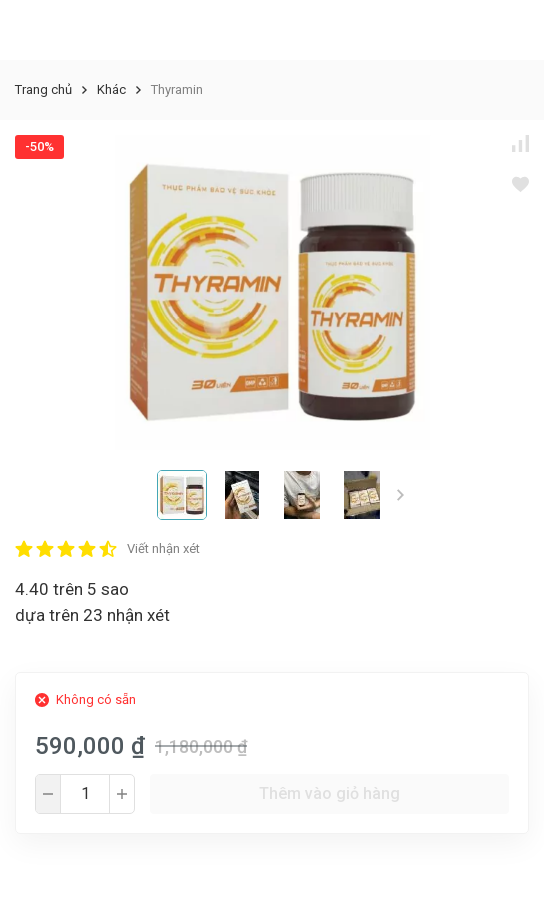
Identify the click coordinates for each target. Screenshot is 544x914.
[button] (400, 495)
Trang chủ (43, 89)
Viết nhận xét (163, 548)
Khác (111, 89)
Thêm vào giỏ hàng (329, 793)
